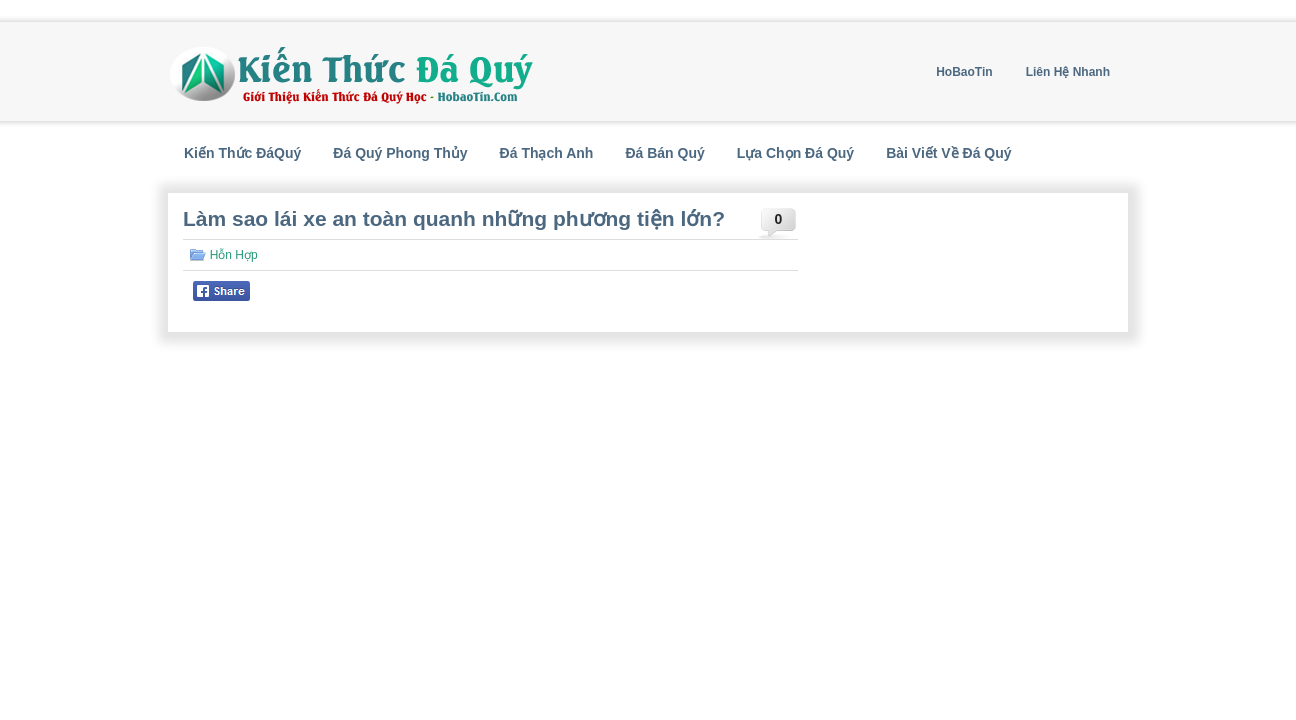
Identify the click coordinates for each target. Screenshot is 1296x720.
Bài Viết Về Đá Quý (948, 153)
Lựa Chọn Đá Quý (795, 153)
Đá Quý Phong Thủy (400, 153)
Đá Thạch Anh (547, 153)
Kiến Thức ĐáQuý (242, 153)
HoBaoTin (964, 72)
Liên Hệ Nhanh (1068, 72)
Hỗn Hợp (234, 255)
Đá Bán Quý (664, 153)
